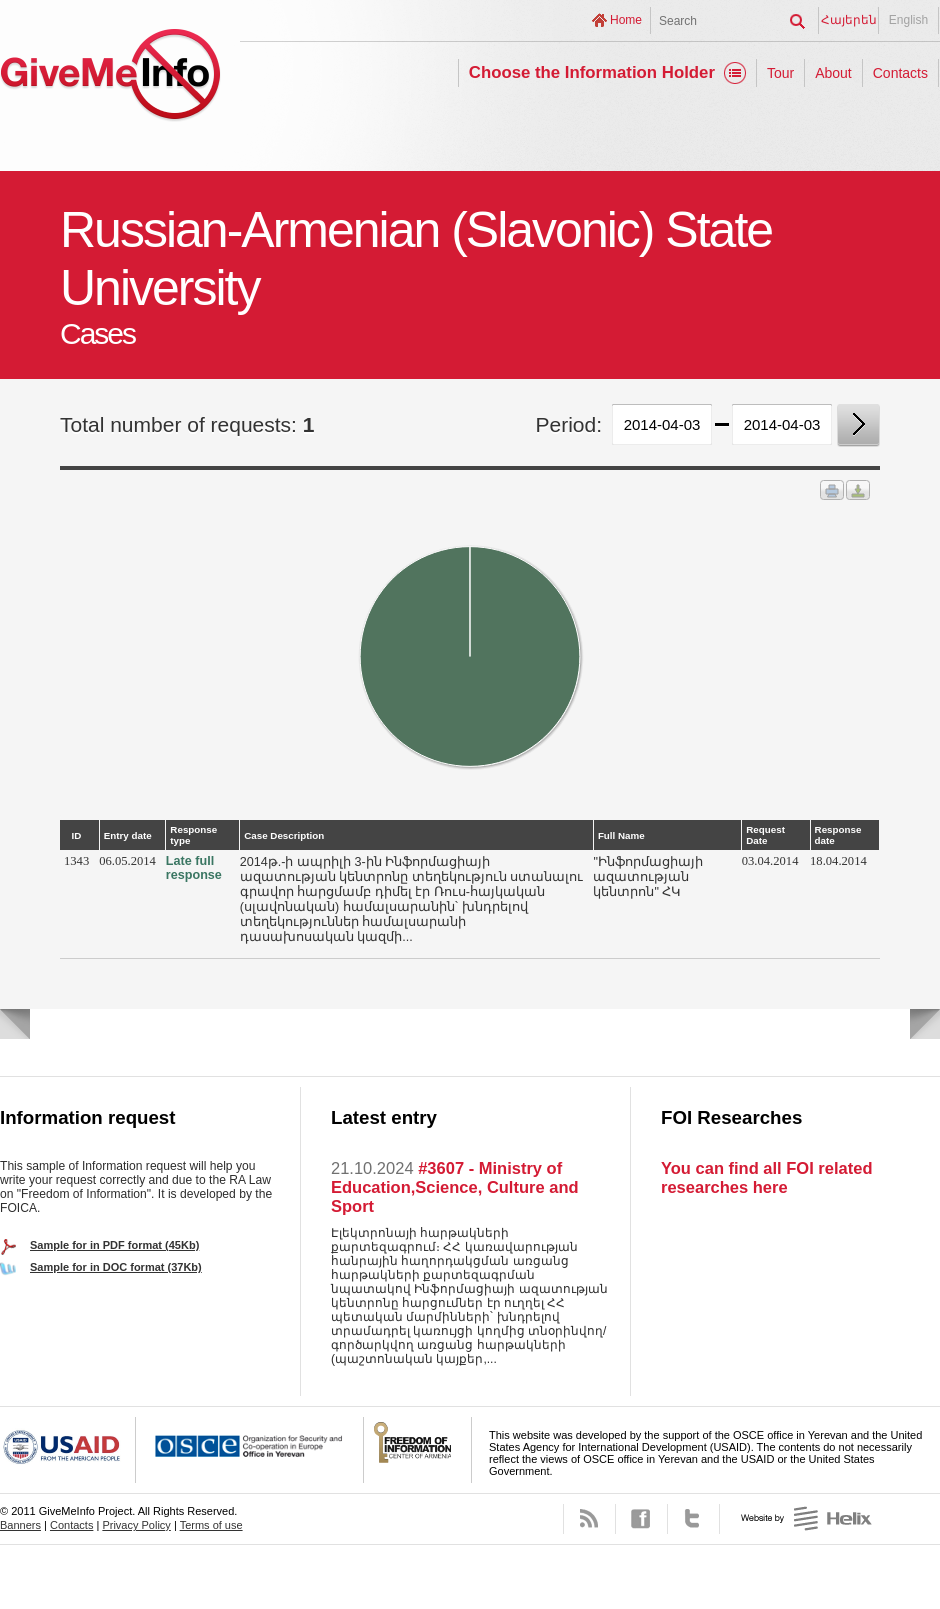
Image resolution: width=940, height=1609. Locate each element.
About (833, 73)
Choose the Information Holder (592, 72)
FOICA (418, 1450)
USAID (68, 1450)
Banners (20, 1525)
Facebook (641, 1519)
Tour (780, 73)
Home (626, 20)
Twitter (693, 1519)
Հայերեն (849, 20)
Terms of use (211, 1525)
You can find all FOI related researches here (766, 1177)
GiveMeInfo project (110, 77)
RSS (589, 1519)
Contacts (900, 73)
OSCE (250, 1450)
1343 (76, 861)
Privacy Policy (136, 1525)
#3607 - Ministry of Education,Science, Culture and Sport (455, 1187)
